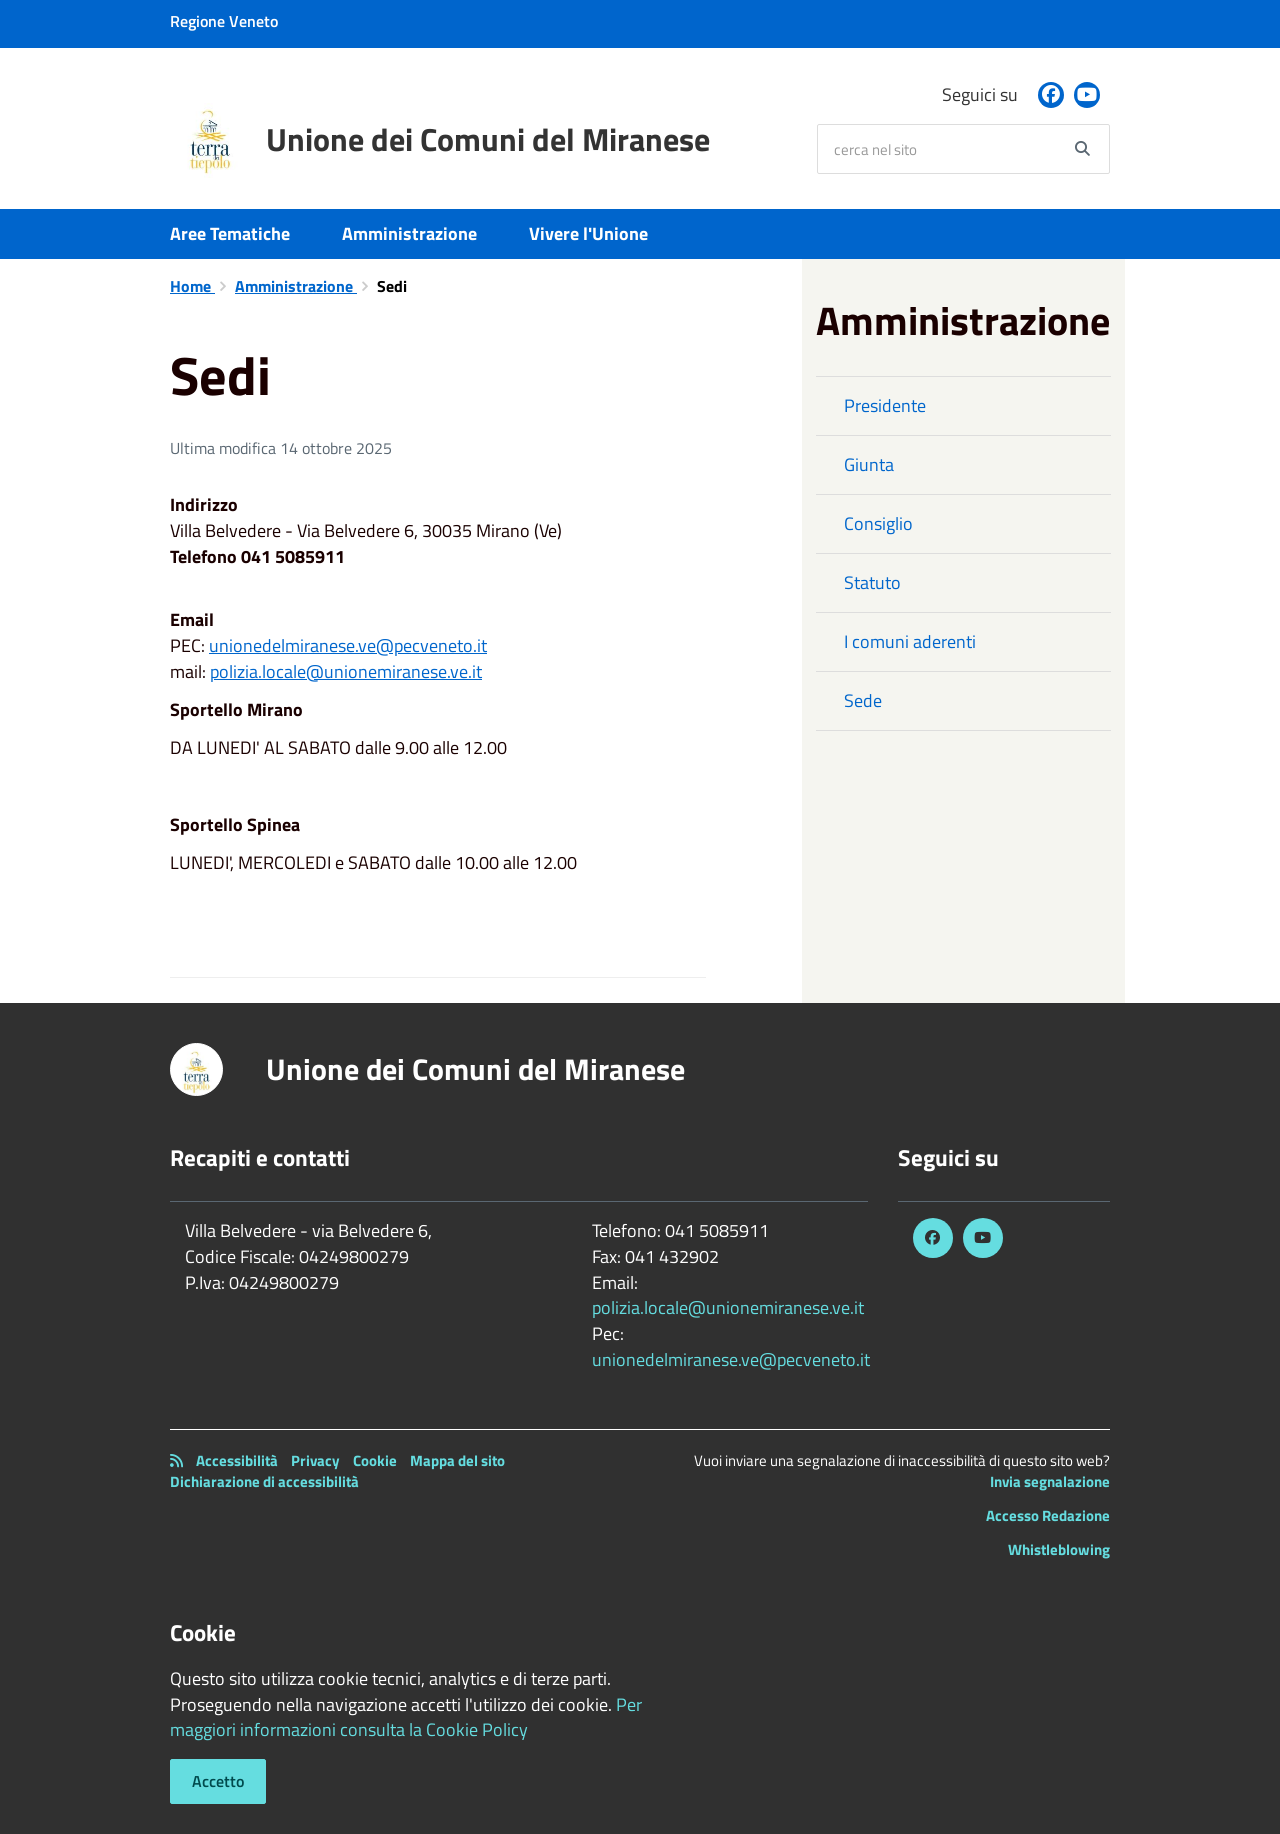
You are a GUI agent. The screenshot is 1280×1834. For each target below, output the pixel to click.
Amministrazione (409, 233)
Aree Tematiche (230, 233)
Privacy (315, 1460)
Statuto (872, 582)
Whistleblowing (1059, 1549)
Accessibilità (237, 1460)
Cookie (375, 1460)
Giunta (869, 464)
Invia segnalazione (1050, 1481)
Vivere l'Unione (588, 233)
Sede (863, 700)
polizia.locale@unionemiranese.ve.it (346, 671)
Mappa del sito (457, 1460)
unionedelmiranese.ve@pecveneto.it (348, 645)
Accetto (218, 1781)
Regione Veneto (224, 21)
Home (192, 286)
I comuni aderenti (910, 641)
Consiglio (878, 523)
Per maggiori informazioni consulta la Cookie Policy (406, 1717)
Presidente (885, 405)
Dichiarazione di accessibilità (264, 1481)
